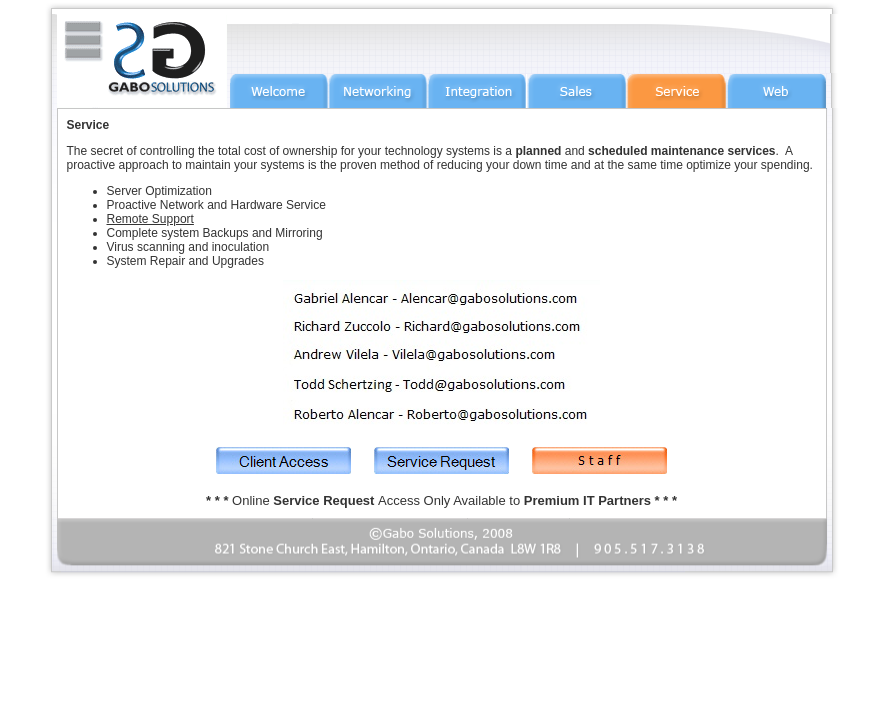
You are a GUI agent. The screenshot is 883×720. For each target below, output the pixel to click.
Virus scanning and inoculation (188, 247)
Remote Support (150, 219)
